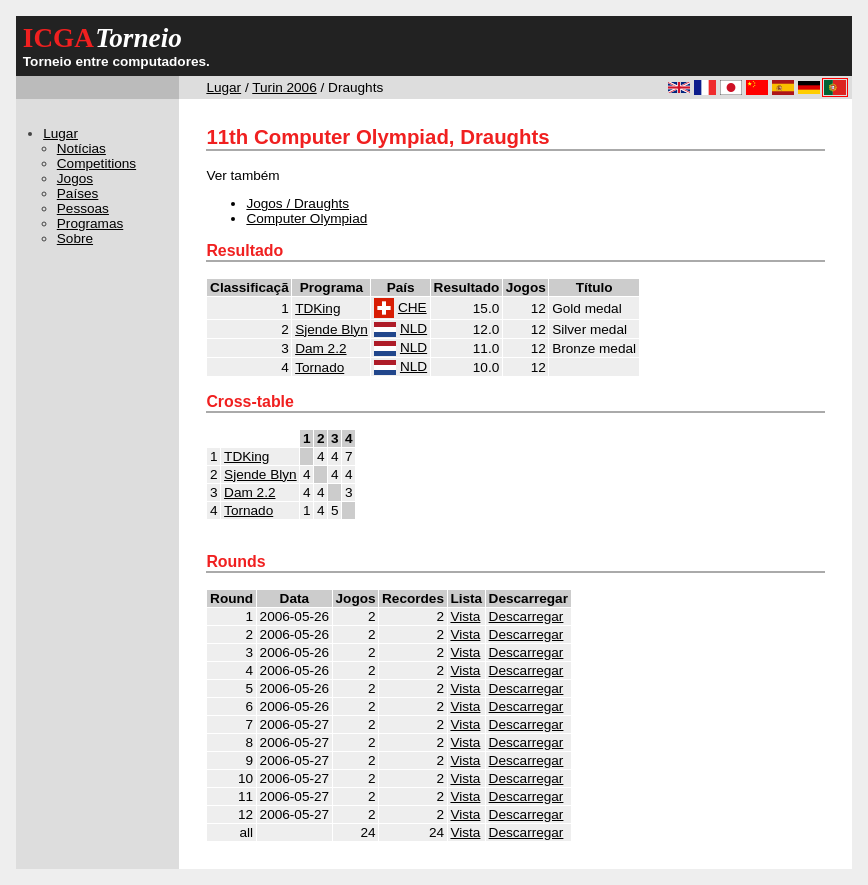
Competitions (96, 163)
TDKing (317, 308)
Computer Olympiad (306, 218)
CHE (412, 307)
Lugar (223, 87)
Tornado (319, 367)
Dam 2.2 (320, 348)
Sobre (75, 238)
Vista (465, 616)
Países (78, 193)
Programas (90, 223)
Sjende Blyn (331, 329)
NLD (413, 328)
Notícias (81, 148)
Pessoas (83, 208)
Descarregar (526, 616)
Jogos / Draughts (297, 203)
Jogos (75, 178)
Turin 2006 (284, 87)
